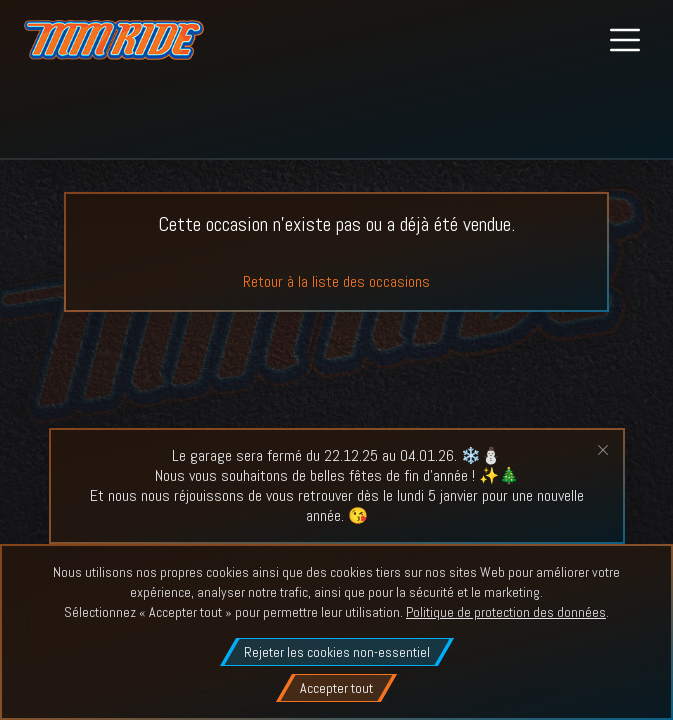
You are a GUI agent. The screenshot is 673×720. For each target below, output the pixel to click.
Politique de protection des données (506, 612)
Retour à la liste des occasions (336, 281)
